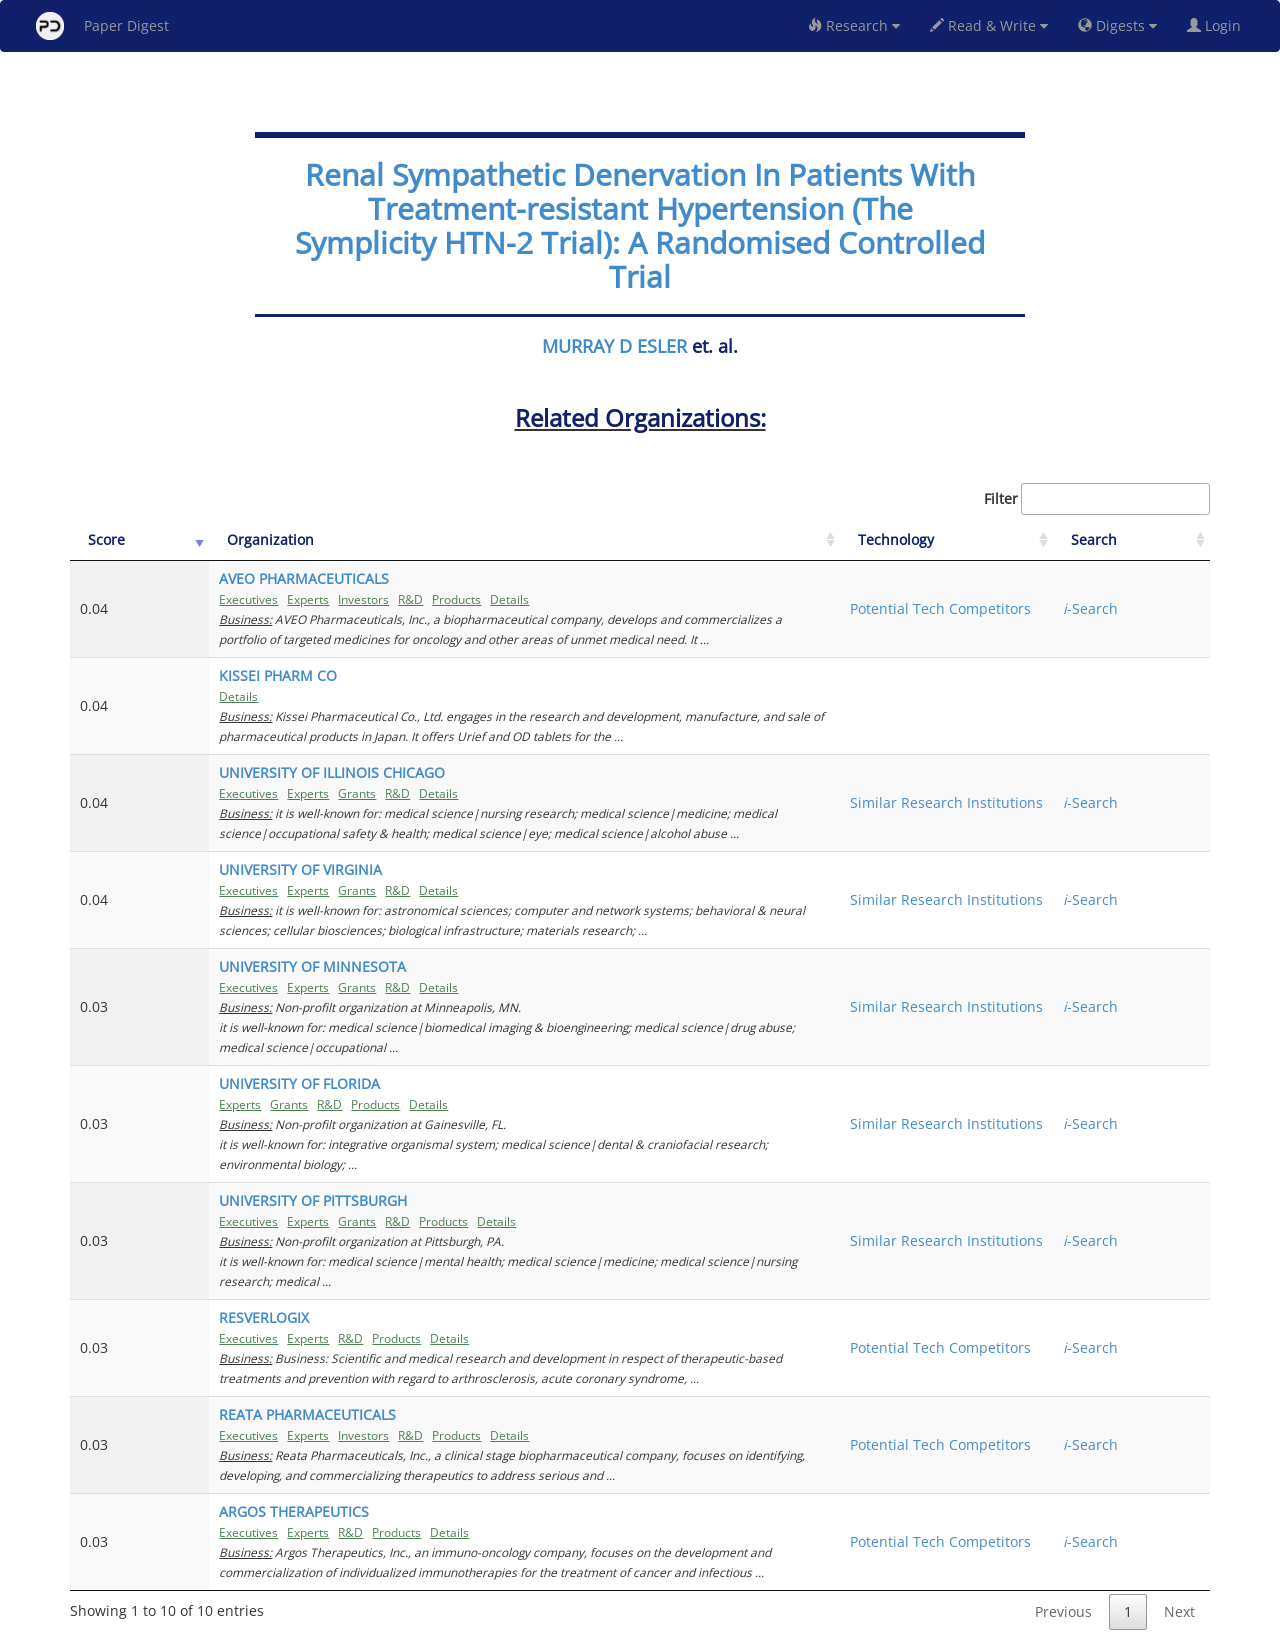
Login (1218, 25)
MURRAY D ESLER (614, 346)
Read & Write (989, 25)
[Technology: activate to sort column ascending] (1032, 540)
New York (802, 1632)
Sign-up (599, 1632)
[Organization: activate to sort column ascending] (562, 540)
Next (1179, 1551)
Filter (1097, 499)
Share (742, 1632)
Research (854, 25)
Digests (1117, 25)
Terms (648, 1632)
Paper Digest (102, 26)
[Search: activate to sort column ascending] (1157, 540)
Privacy (696, 1632)
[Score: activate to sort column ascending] (117, 540)
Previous (1063, 1551)
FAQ (556, 1632)
